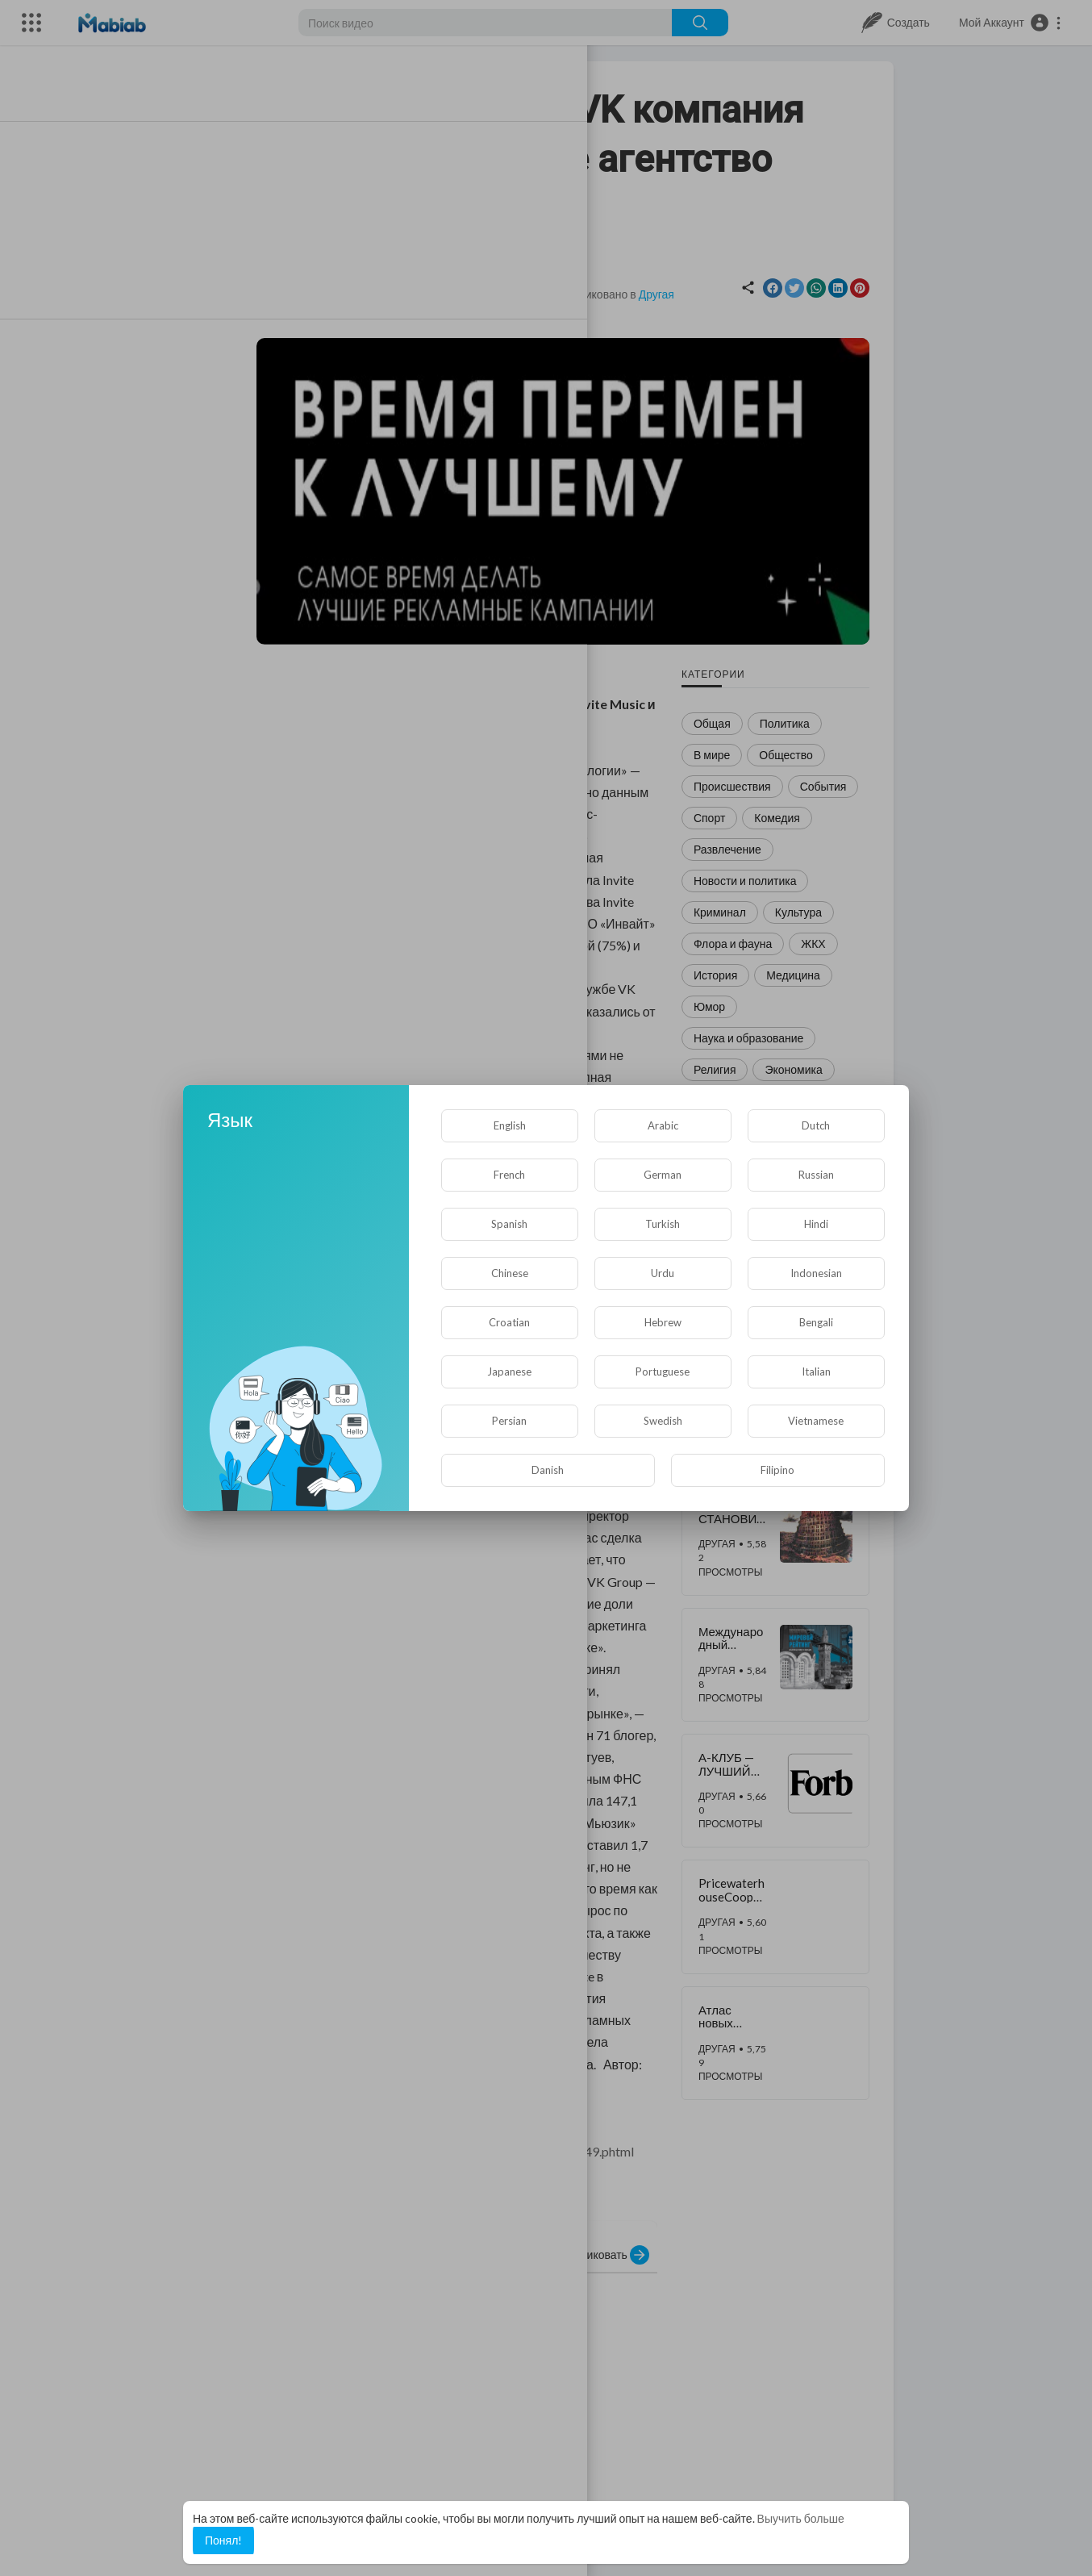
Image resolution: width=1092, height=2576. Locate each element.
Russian (816, 1174)
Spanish (509, 1223)
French (509, 1174)
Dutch (816, 1125)
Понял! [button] (223, 2540)
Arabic (663, 1125)
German (662, 1174)
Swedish (663, 1420)
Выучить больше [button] (800, 2518)
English (510, 1125)
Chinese (509, 1273)
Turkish (662, 1223)
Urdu (662, 1273)
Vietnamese (816, 1420)
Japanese (509, 1371)
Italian (816, 1371)
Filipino (777, 1469)
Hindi (816, 1223)
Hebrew (662, 1322)
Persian (509, 1420)
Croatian (509, 1322)
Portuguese (663, 1371)
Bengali (816, 1322)
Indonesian (816, 1273)
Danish (547, 1469)
